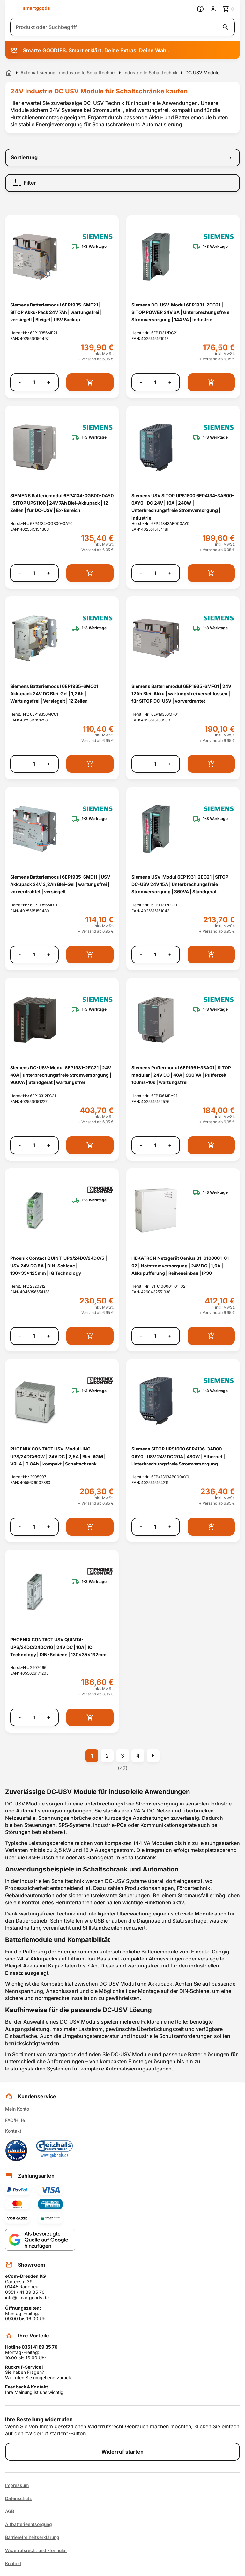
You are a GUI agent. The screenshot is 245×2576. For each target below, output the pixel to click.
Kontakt (13, 2131)
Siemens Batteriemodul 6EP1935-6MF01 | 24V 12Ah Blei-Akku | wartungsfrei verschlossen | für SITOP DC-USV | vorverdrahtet (181, 693)
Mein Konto (17, 2109)
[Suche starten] (225, 27)
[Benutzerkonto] (213, 9)
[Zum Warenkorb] (228, 9)
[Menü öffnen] (14, 9)
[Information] (200, 9)
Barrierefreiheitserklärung (32, 2537)
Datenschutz (18, 2498)
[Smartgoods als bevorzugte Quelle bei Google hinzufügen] (40, 2240)
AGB (9, 2511)
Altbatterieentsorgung (28, 2524)
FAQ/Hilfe (15, 2120)
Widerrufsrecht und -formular (36, 2550)
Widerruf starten (122, 2451)
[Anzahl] (34, 382)
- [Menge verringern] (20, 382)
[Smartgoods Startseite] (36, 9)
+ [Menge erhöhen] (48, 382)
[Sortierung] (122, 157)
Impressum (17, 2485)
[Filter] (122, 183)
